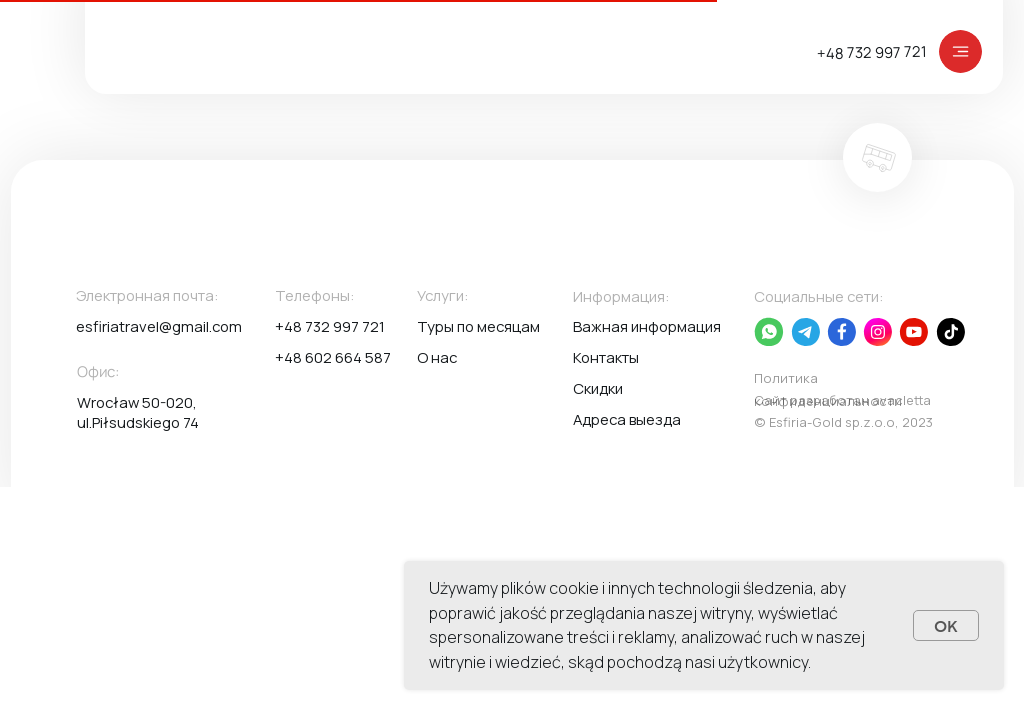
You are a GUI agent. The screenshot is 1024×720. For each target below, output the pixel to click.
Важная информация (647, 326)
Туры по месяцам (478, 326)
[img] (960, 51)
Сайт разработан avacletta (842, 400)
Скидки (598, 388)
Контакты (606, 357)
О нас (437, 357)
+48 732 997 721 (872, 52)
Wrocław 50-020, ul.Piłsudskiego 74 (138, 412)
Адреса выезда (627, 419)
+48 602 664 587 (333, 357)
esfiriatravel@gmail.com (159, 326)
